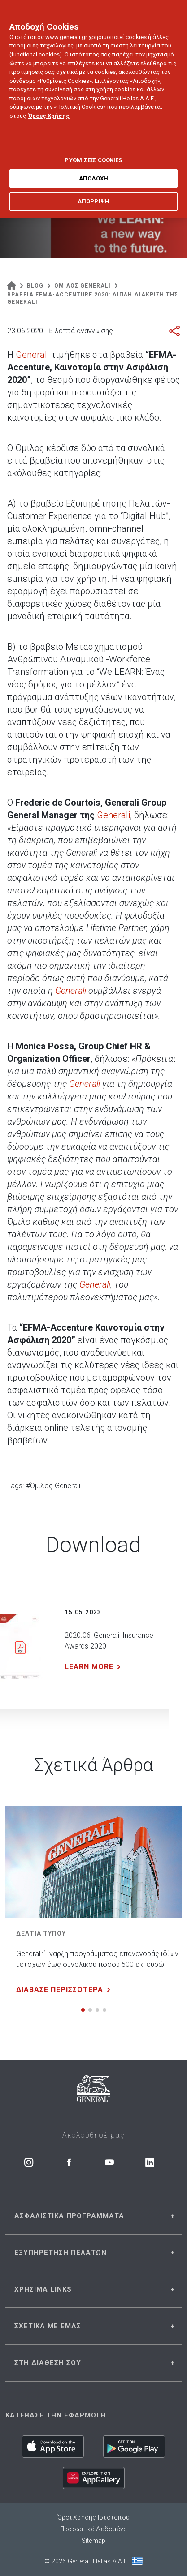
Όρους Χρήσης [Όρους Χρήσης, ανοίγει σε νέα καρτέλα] (49, 104)
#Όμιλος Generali (53, 1485)
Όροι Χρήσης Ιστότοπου (93, 2517)
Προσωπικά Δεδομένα (93, 2529)
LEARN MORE (94, 1667)
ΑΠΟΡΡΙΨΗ (93, 190)
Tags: (15, 1485)
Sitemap (94, 2540)
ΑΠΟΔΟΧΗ (94, 167)
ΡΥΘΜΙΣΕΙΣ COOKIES (93, 149)
